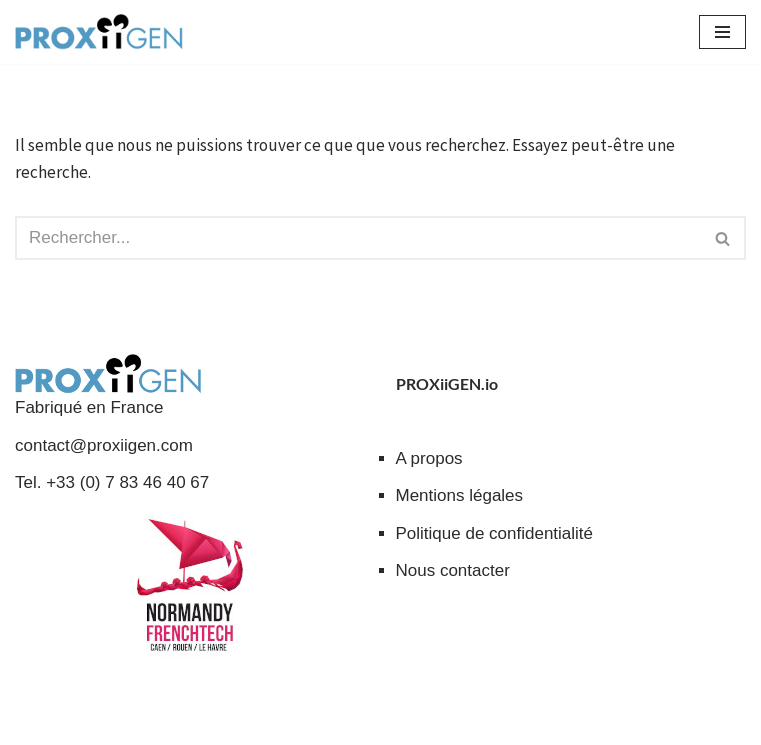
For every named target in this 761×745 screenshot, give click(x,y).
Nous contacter (453, 570)
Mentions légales (460, 495)
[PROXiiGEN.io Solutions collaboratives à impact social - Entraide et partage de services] (99, 32)
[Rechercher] (358, 238)
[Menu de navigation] (722, 32)
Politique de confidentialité (495, 533)
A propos (429, 458)
